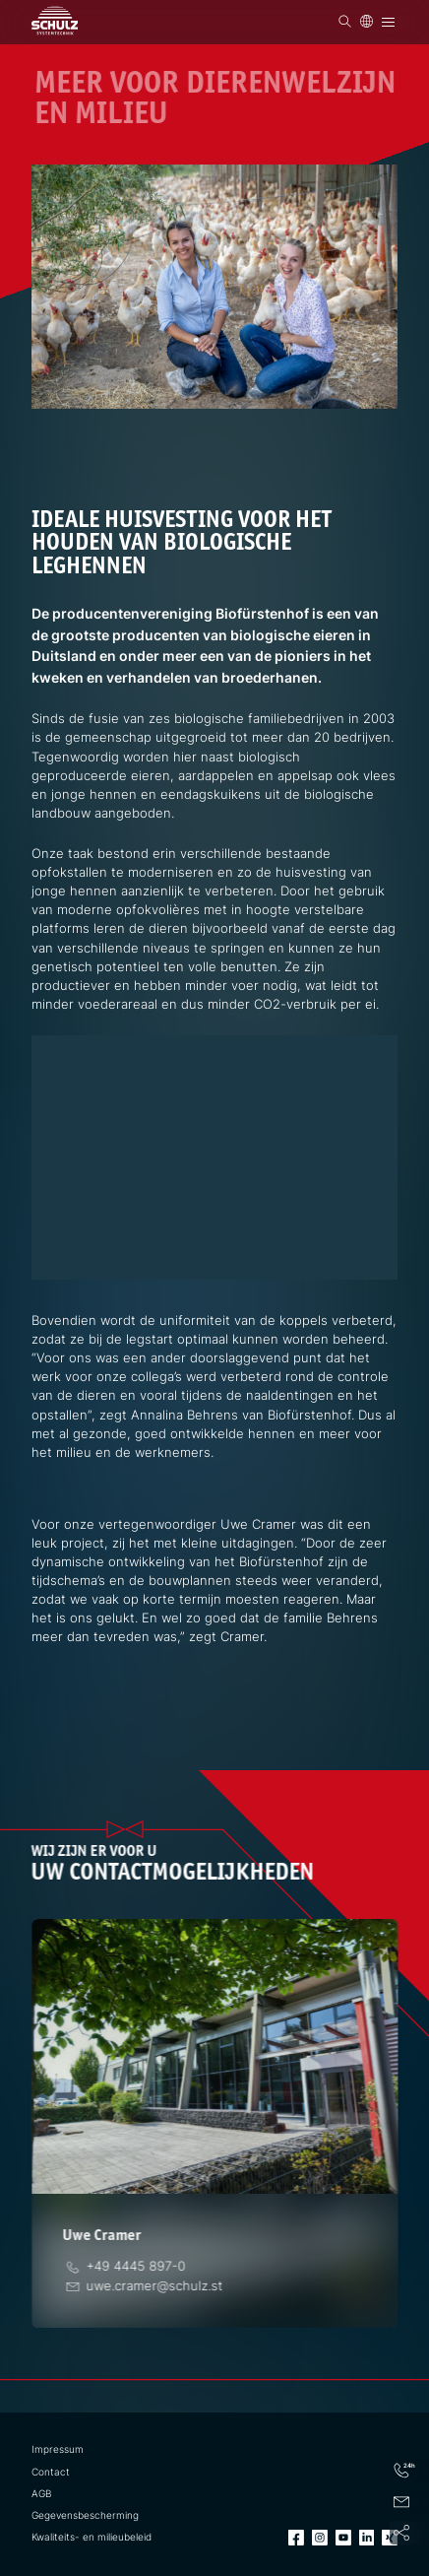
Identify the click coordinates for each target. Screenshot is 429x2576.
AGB (41, 2493)
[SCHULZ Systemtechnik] (55, 20)
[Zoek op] (345, 21)
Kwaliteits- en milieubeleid (91, 2537)
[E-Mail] (154, 2286)
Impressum (57, 2449)
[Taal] (366, 21)
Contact (50, 2472)
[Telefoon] (136, 2266)
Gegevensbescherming (85, 2515)
